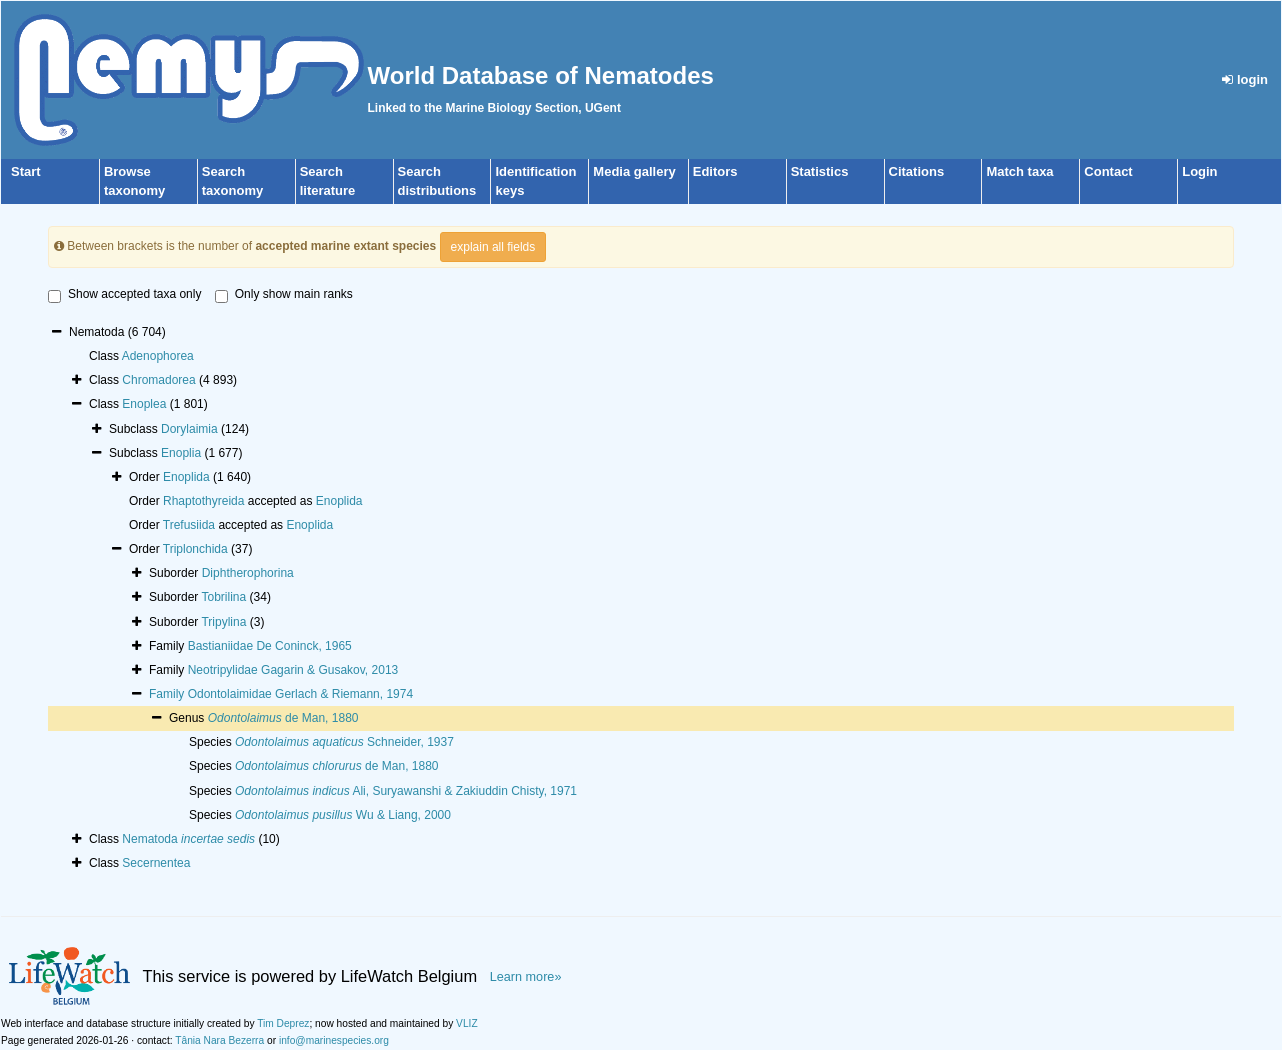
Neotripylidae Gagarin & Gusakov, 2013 (293, 670)
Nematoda (188, 839)
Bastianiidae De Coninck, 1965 (270, 646)
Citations (917, 171)
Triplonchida (195, 549)
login (1245, 79)
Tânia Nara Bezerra (219, 1040)
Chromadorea (158, 380)
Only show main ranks (284, 295)
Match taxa (1019, 171)
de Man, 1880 (283, 718)
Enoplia (181, 453)
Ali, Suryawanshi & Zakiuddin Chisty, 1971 (406, 791)
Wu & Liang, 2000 (343, 815)
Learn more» (526, 977)
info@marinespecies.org (334, 1040)
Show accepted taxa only (124, 295)
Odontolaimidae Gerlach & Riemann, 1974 (300, 694)
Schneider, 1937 (344, 742)
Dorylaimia (189, 429)
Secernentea (156, 863)
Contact (1108, 171)
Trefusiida (189, 525)
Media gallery (634, 171)
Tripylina (223, 622)
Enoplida (186, 477)
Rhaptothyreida (203, 501)
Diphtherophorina (248, 573)
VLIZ (467, 1023)
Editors (715, 171)
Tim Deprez (283, 1023)
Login (1199, 171)
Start (26, 171)
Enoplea (144, 404)
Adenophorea (158, 356)
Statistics (820, 171)
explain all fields (493, 247)
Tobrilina (223, 597)
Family (168, 694)
